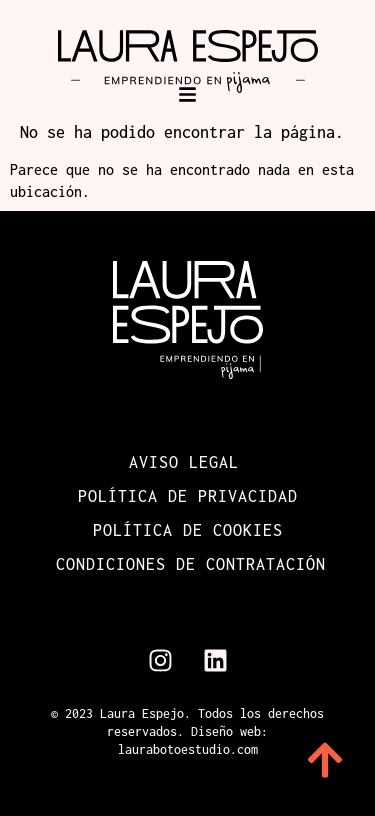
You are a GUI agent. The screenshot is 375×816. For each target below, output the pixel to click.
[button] (187, 94)
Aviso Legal (184, 462)
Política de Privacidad (188, 496)
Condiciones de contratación (191, 564)
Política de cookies (188, 530)
